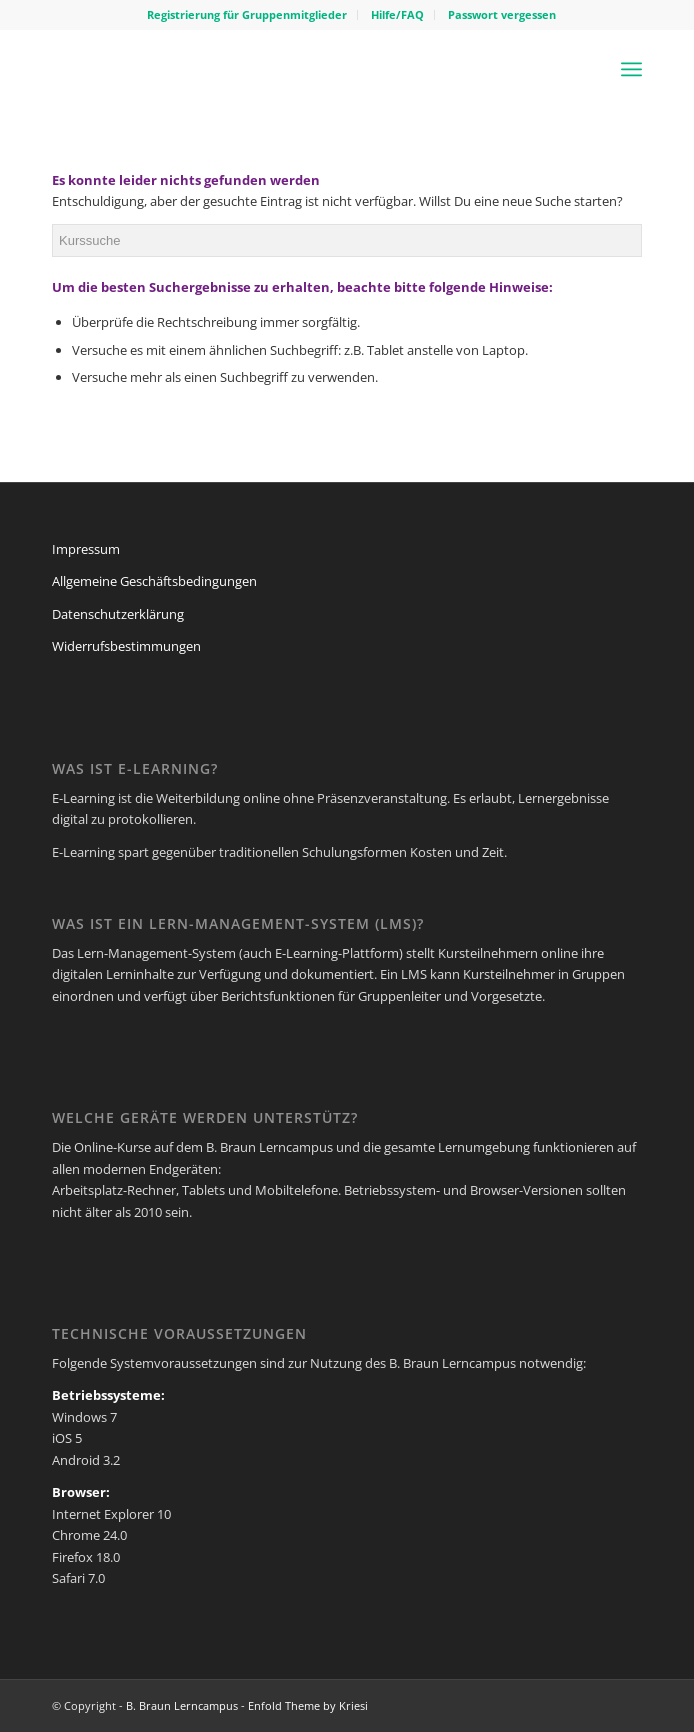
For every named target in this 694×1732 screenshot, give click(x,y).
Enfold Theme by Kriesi (308, 1705)
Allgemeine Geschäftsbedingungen (154, 581)
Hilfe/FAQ (397, 14)
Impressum (86, 549)
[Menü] (631, 69)
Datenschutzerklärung (118, 614)
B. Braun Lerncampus (182, 1705)
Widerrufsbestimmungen (126, 646)
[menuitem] (247, 15)
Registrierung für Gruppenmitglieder (247, 14)
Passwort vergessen (502, 14)
